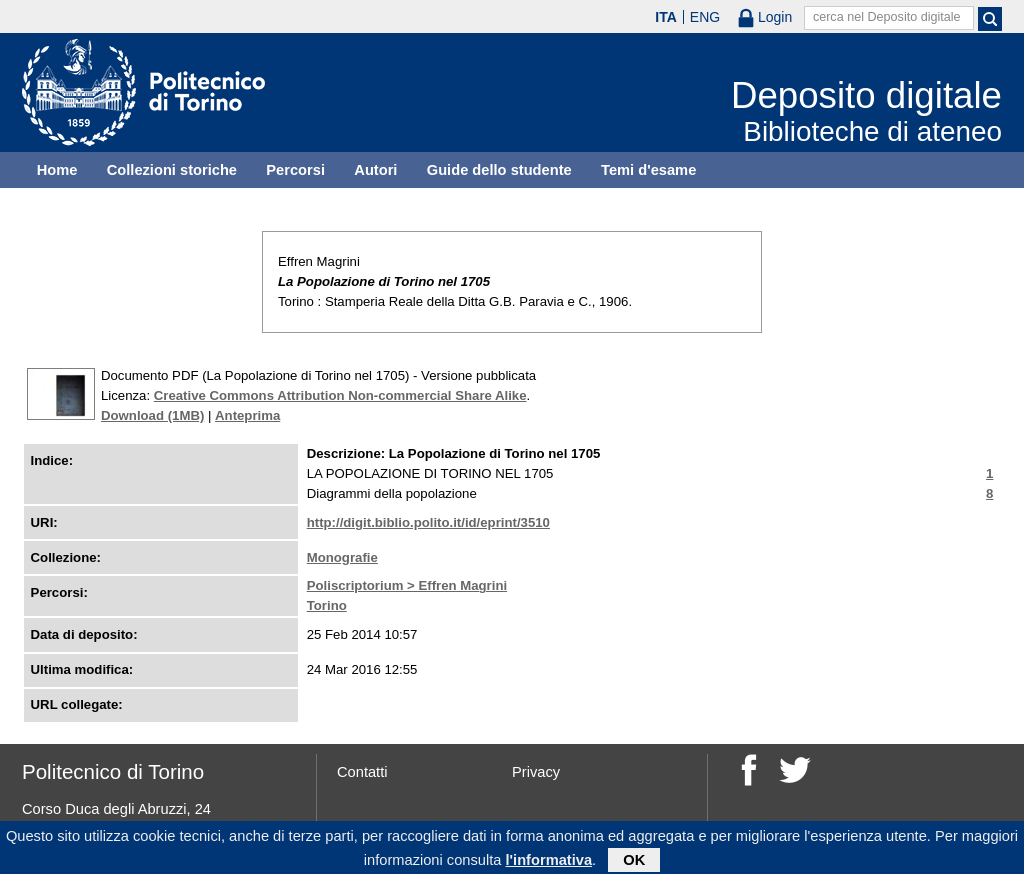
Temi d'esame (648, 170)
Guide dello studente (499, 170)
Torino (327, 605)
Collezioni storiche (172, 170)
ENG (705, 17)
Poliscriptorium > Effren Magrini (407, 585)
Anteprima (247, 415)
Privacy (536, 772)
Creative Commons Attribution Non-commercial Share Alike (340, 395)
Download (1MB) (152, 415)
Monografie (342, 557)
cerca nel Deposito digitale (887, 17)
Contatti (362, 772)
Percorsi (295, 170)
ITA (666, 17)
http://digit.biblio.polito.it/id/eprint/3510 (428, 522)
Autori (375, 170)
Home (57, 170)
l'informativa (549, 863)
